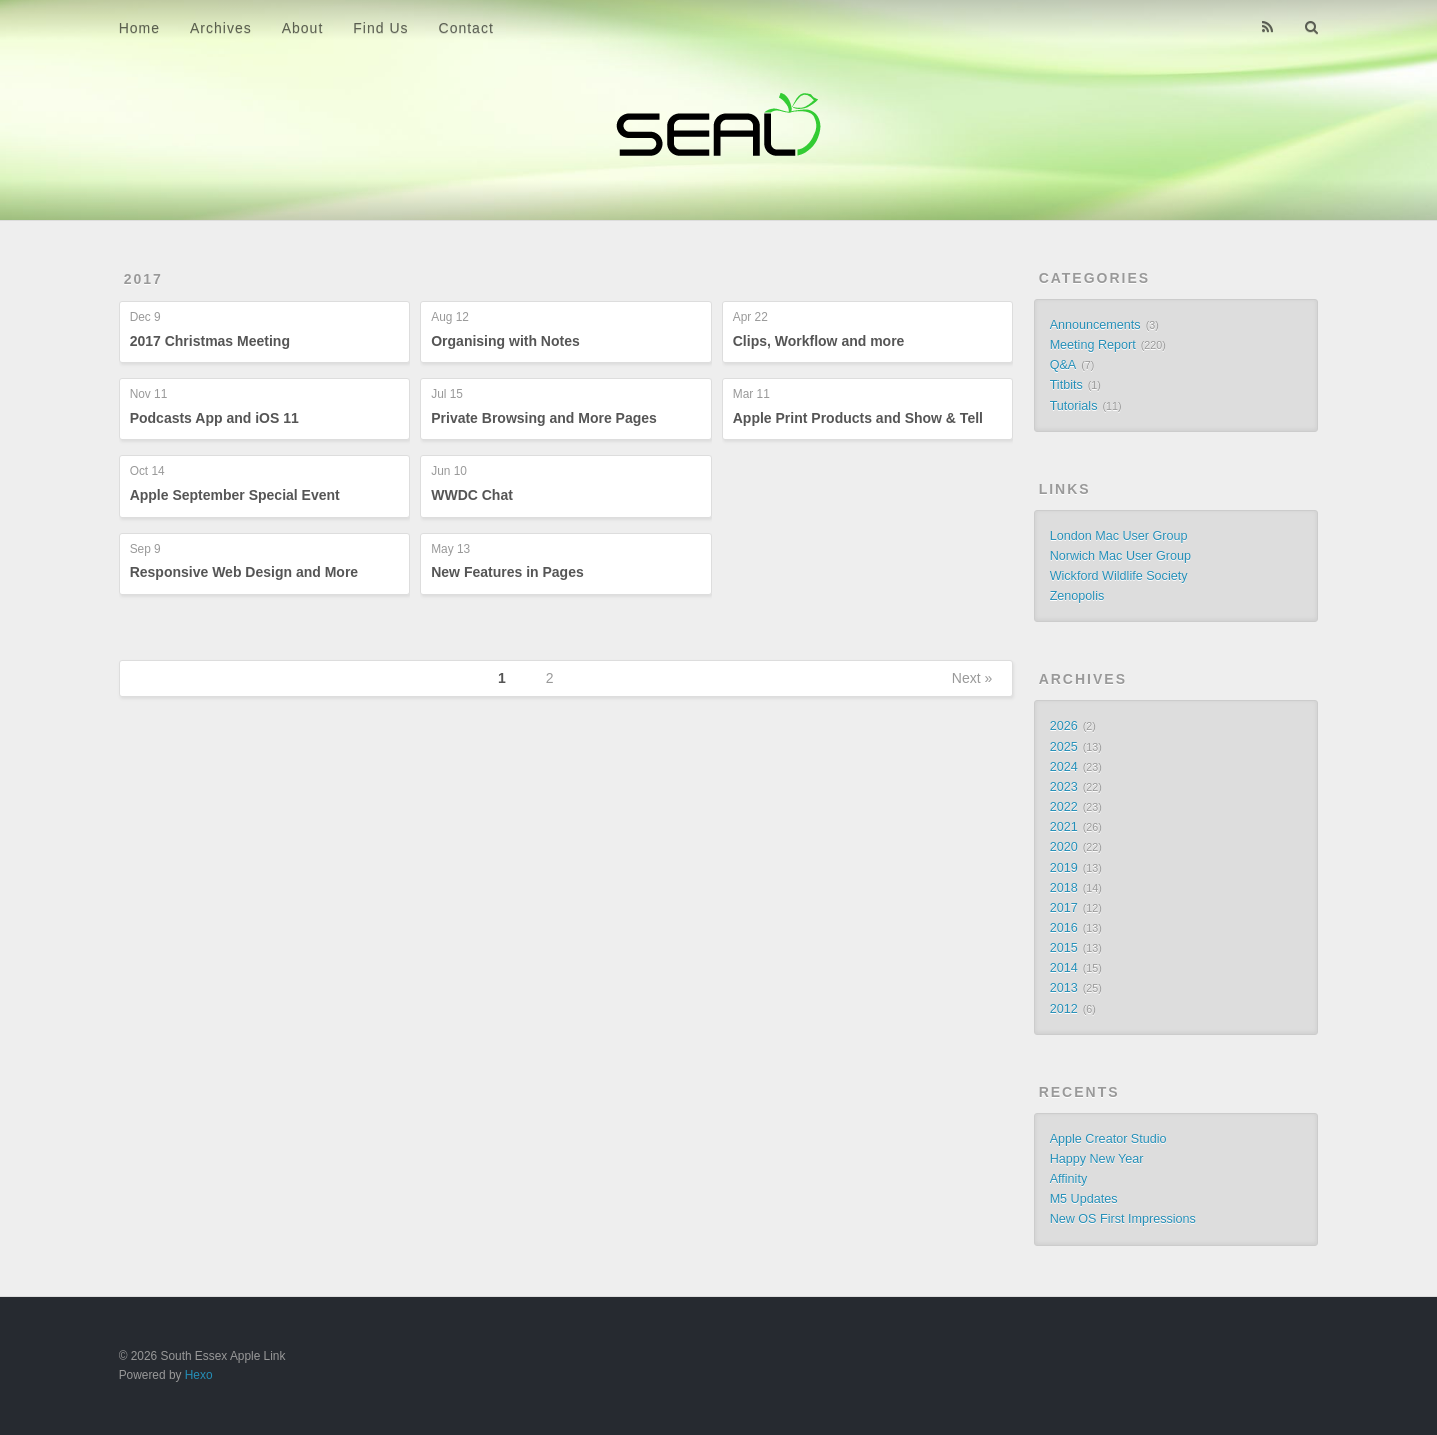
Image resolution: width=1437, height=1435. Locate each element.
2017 (143, 279)
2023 (1064, 787)
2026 (1064, 726)
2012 (1064, 1009)
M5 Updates (1084, 1199)
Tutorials (1074, 406)
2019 (1064, 868)
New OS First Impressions (1123, 1219)
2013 (1064, 988)
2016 (1064, 928)
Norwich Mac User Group (1120, 556)
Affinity (1069, 1179)
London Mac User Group (1119, 536)
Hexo (199, 1375)
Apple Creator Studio (1108, 1139)
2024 (1064, 767)
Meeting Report (1093, 345)
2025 (1064, 747)
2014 (1064, 968)
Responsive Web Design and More (244, 572)
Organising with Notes (505, 341)
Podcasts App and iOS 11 (214, 418)
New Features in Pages (507, 572)
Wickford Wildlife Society (1119, 576)
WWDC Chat (472, 495)
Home (139, 28)
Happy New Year (1097, 1159)
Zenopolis (1077, 596)
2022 (1064, 807)
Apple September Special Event (235, 495)
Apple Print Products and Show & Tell (858, 418)
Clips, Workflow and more (819, 341)
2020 (1064, 847)
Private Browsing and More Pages (544, 418)
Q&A (1063, 365)
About (303, 28)
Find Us (380, 28)
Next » (972, 678)
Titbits (1066, 385)
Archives (221, 28)
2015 (1064, 948)
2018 (1064, 888)
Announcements (1095, 325)
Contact (466, 28)
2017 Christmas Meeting (210, 341)
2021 (1064, 827)
